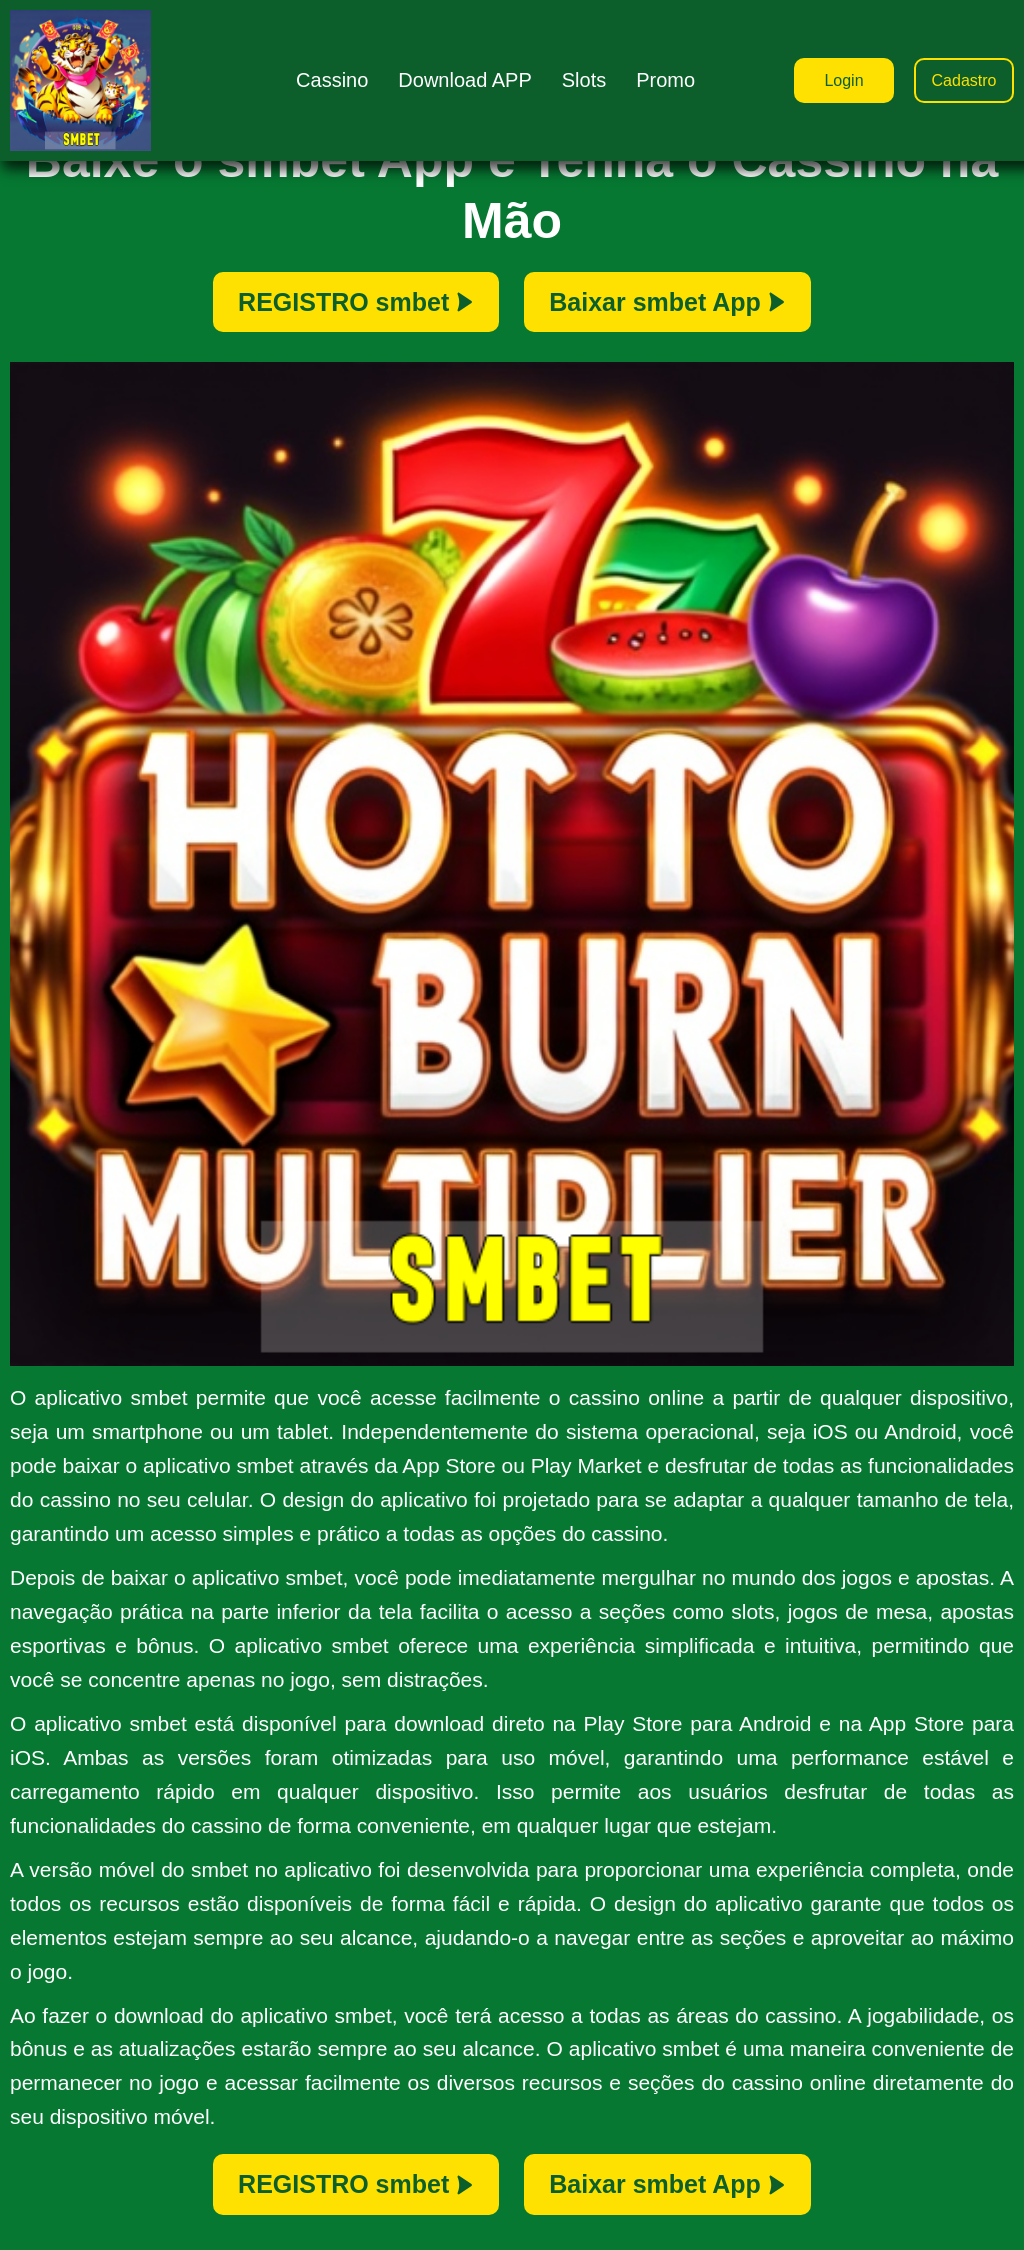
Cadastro (964, 80)
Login (843, 80)
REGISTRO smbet (356, 302)
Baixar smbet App (667, 302)
